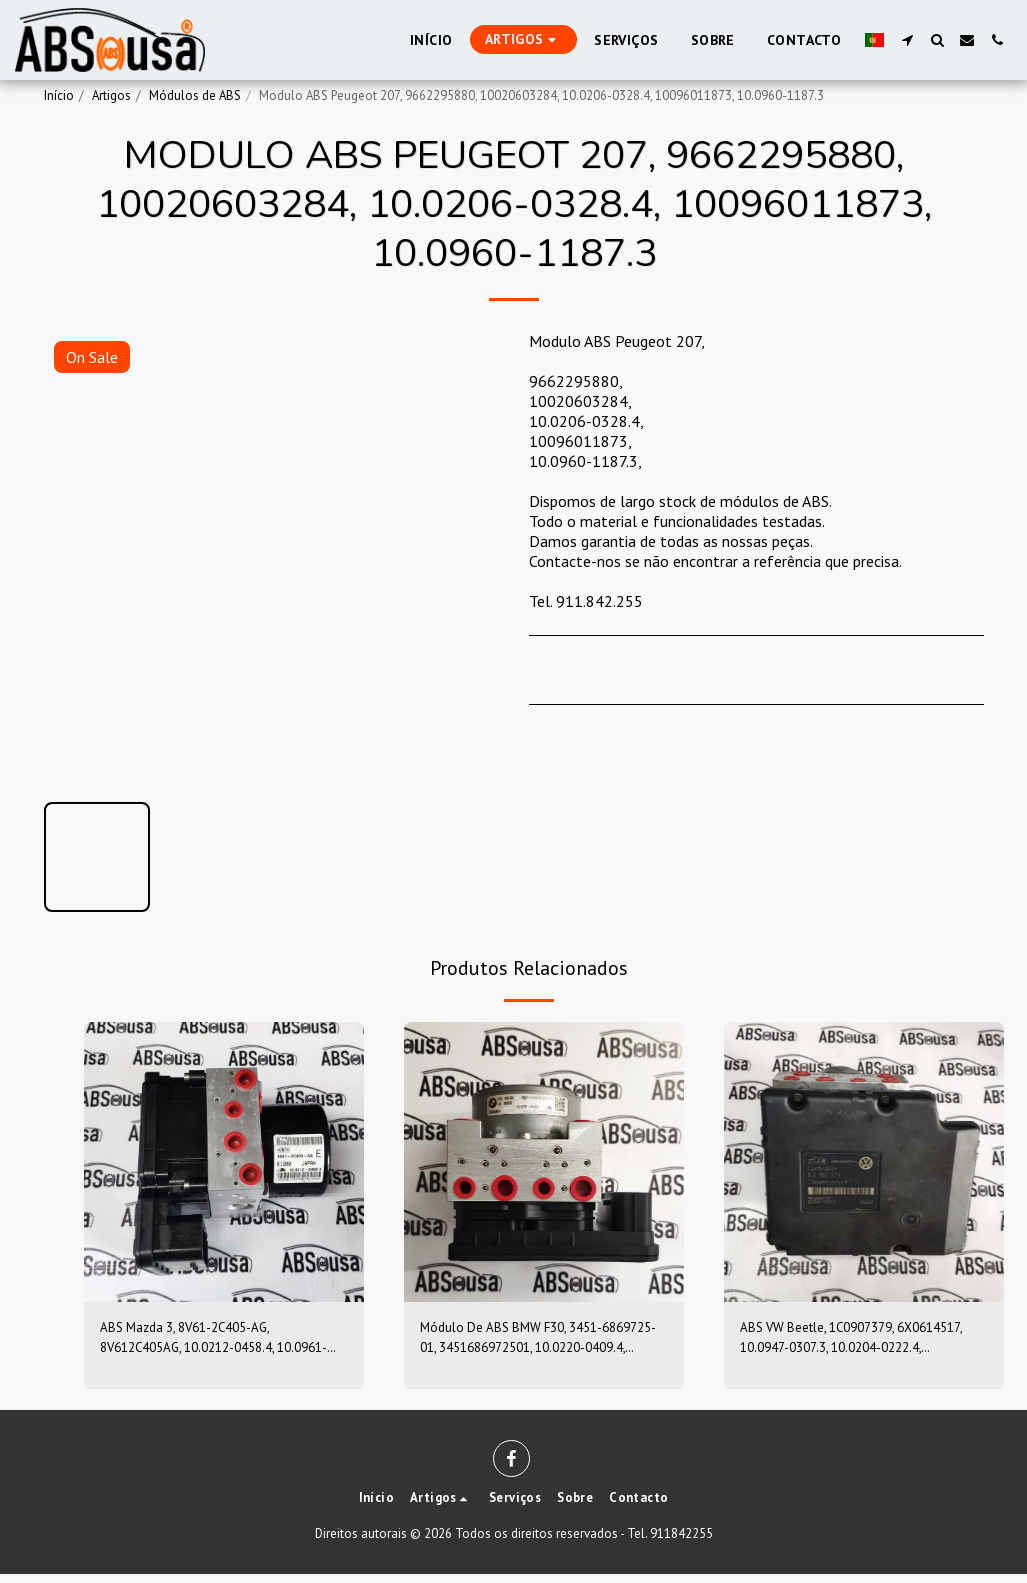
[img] (224, 1162)
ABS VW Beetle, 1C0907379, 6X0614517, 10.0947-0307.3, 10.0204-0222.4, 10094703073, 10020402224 (850, 1343)
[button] (907, 40)
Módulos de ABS (195, 95)
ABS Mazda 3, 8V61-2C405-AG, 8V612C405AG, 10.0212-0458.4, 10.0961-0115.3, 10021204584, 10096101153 (210, 1343)
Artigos (111, 95)
